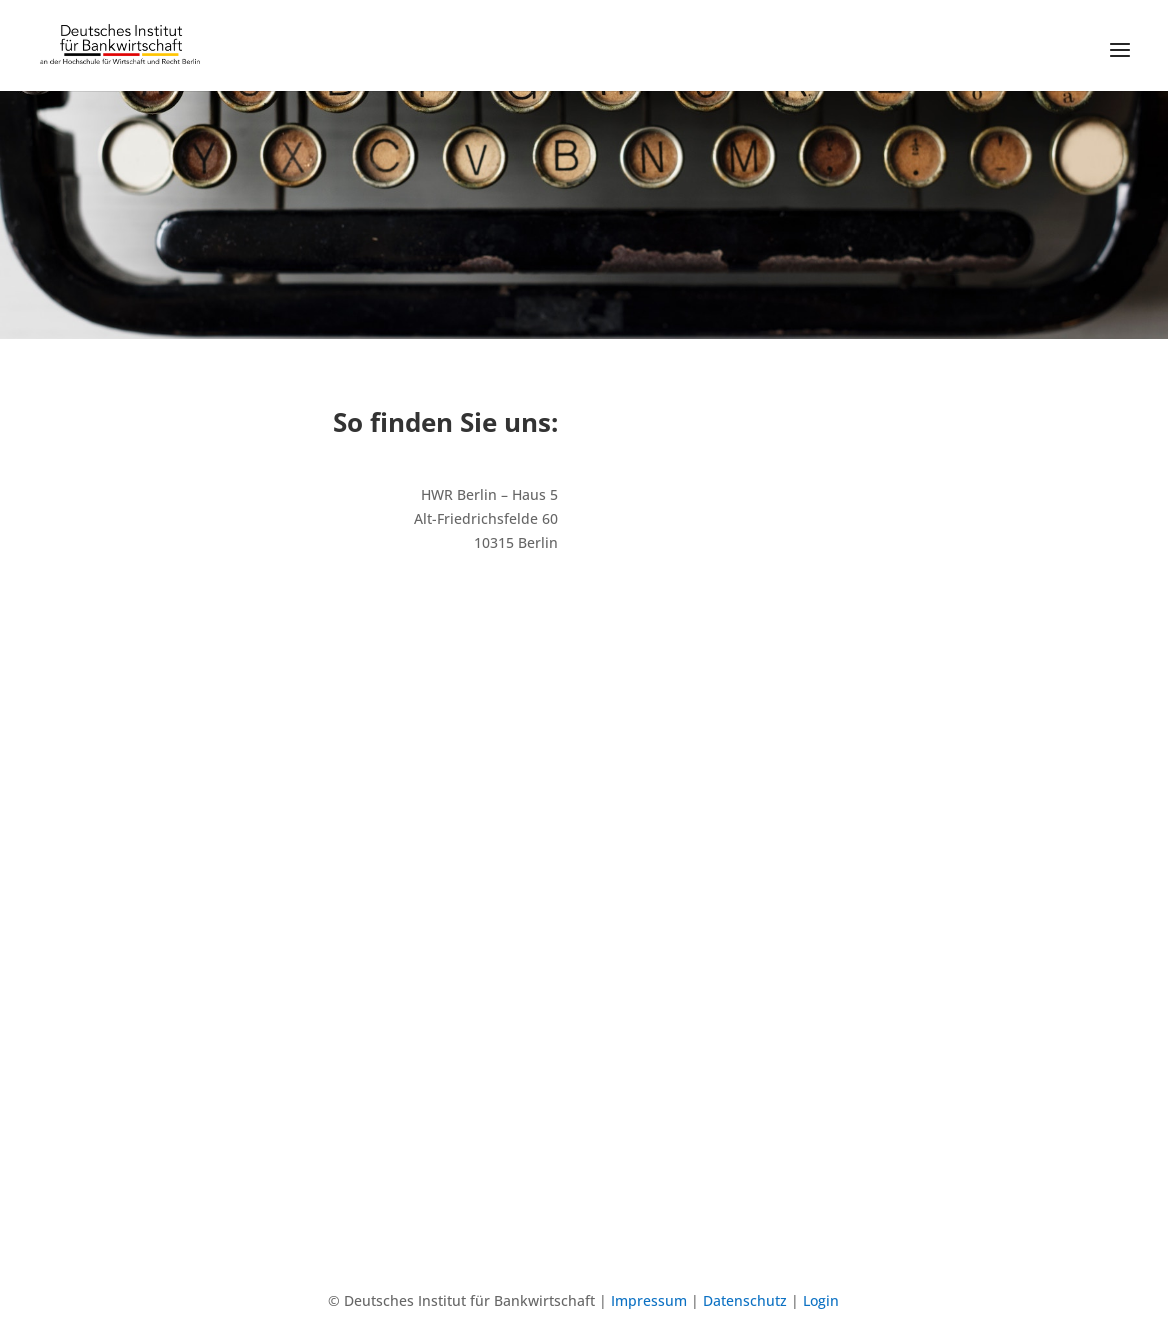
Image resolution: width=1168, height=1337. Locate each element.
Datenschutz (745, 1300)
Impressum (649, 1300)
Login (821, 1300)
